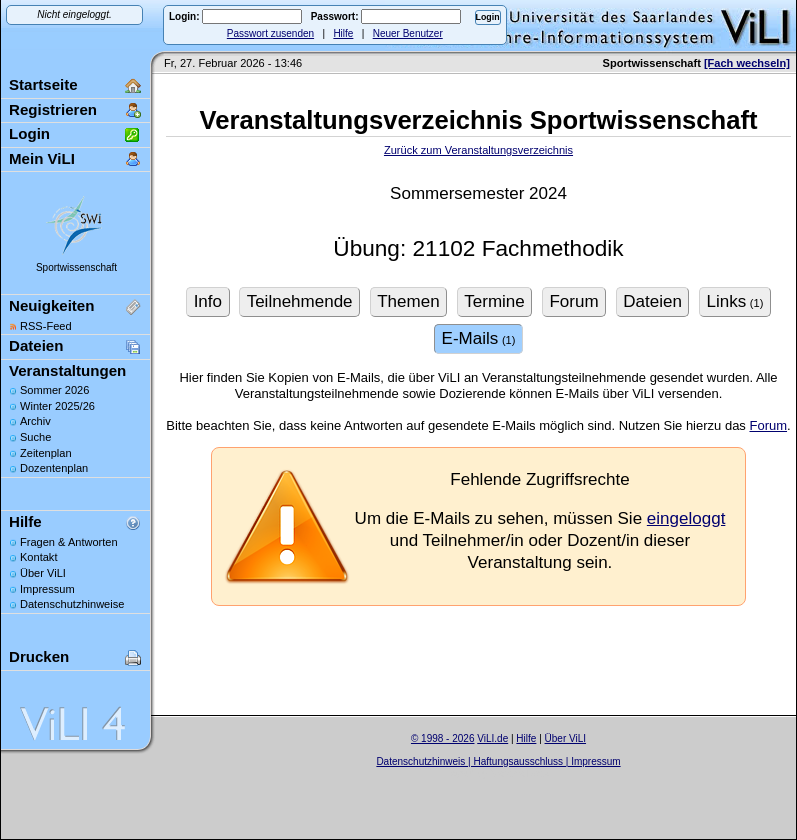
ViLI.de (492, 738)
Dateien (36, 345)
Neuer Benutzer (408, 33)
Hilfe (343, 33)
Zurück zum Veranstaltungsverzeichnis (478, 150)
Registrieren (53, 109)
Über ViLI (43, 573)
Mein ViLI (42, 158)
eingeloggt (686, 518)
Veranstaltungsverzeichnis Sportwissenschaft (479, 120)
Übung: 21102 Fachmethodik (478, 248)
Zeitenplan (46, 453)
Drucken (39, 656)
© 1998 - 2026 (443, 738)
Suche (35, 437)
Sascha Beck (520, 773)
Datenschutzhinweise (72, 604)
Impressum (47, 589)
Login (29, 133)
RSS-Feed (46, 326)
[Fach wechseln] (747, 63)
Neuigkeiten (51, 305)
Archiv (35, 421)
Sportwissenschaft (76, 267)
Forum (768, 425)
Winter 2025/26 (57, 406)
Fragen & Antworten (69, 542)
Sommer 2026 (54, 390)
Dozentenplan (54, 468)
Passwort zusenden (270, 33)
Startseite (43, 84)
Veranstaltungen (67, 370)
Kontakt (38, 557)
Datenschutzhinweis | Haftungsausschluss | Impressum (498, 761)
